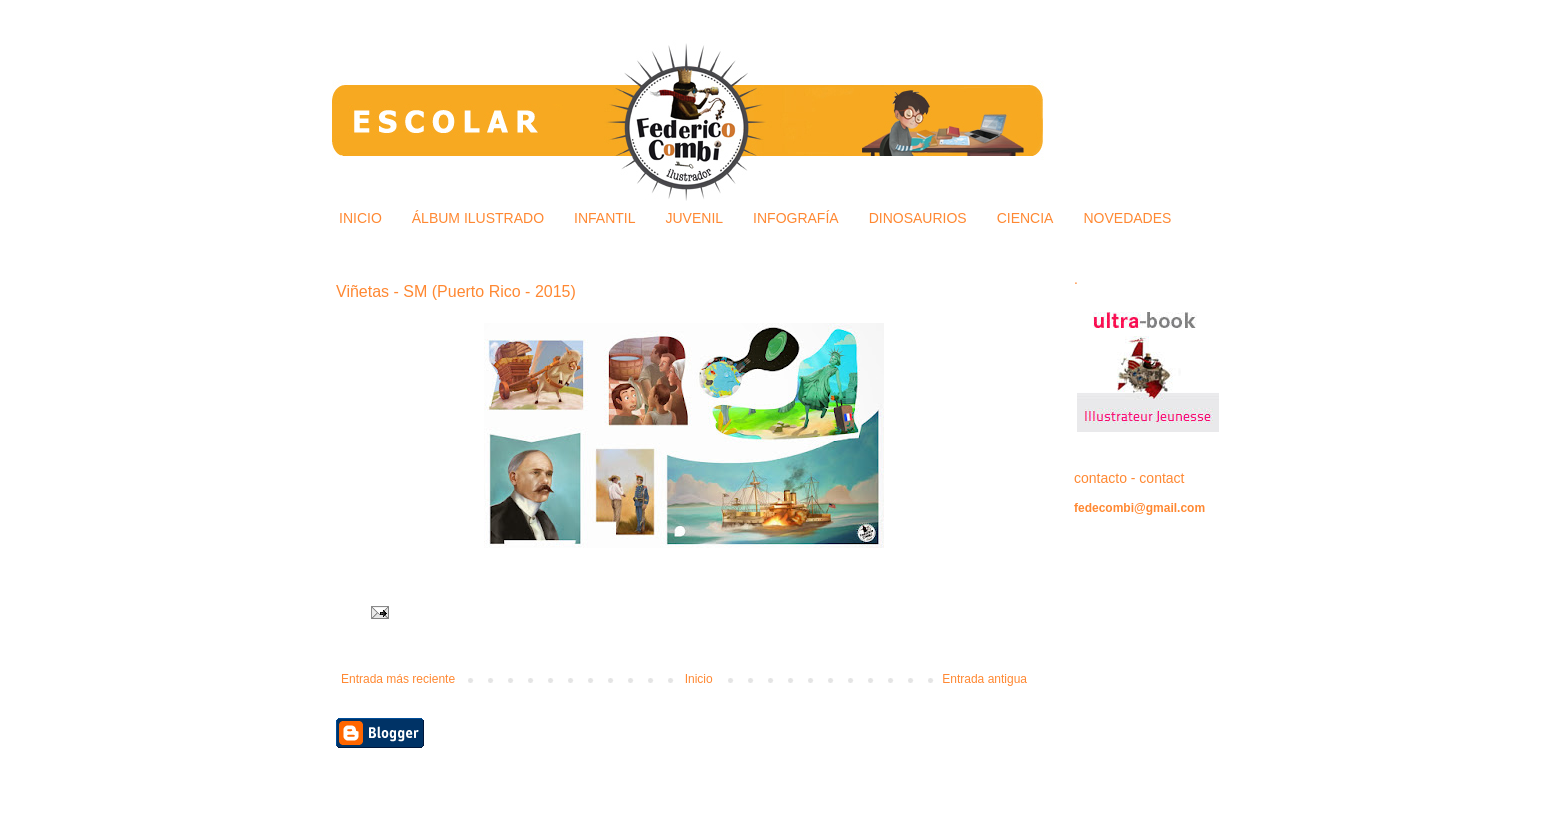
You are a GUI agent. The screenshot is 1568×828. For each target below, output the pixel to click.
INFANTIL (604, 218)
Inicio (699, 679)
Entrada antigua (984, 679)
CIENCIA (1025, 218)
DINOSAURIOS (918, 218)
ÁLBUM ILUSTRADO (478, 218)
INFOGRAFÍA (796, 218)
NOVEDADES (1127, 218)
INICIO (360, 218)
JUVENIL (695, 218)
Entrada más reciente (398, 679)
